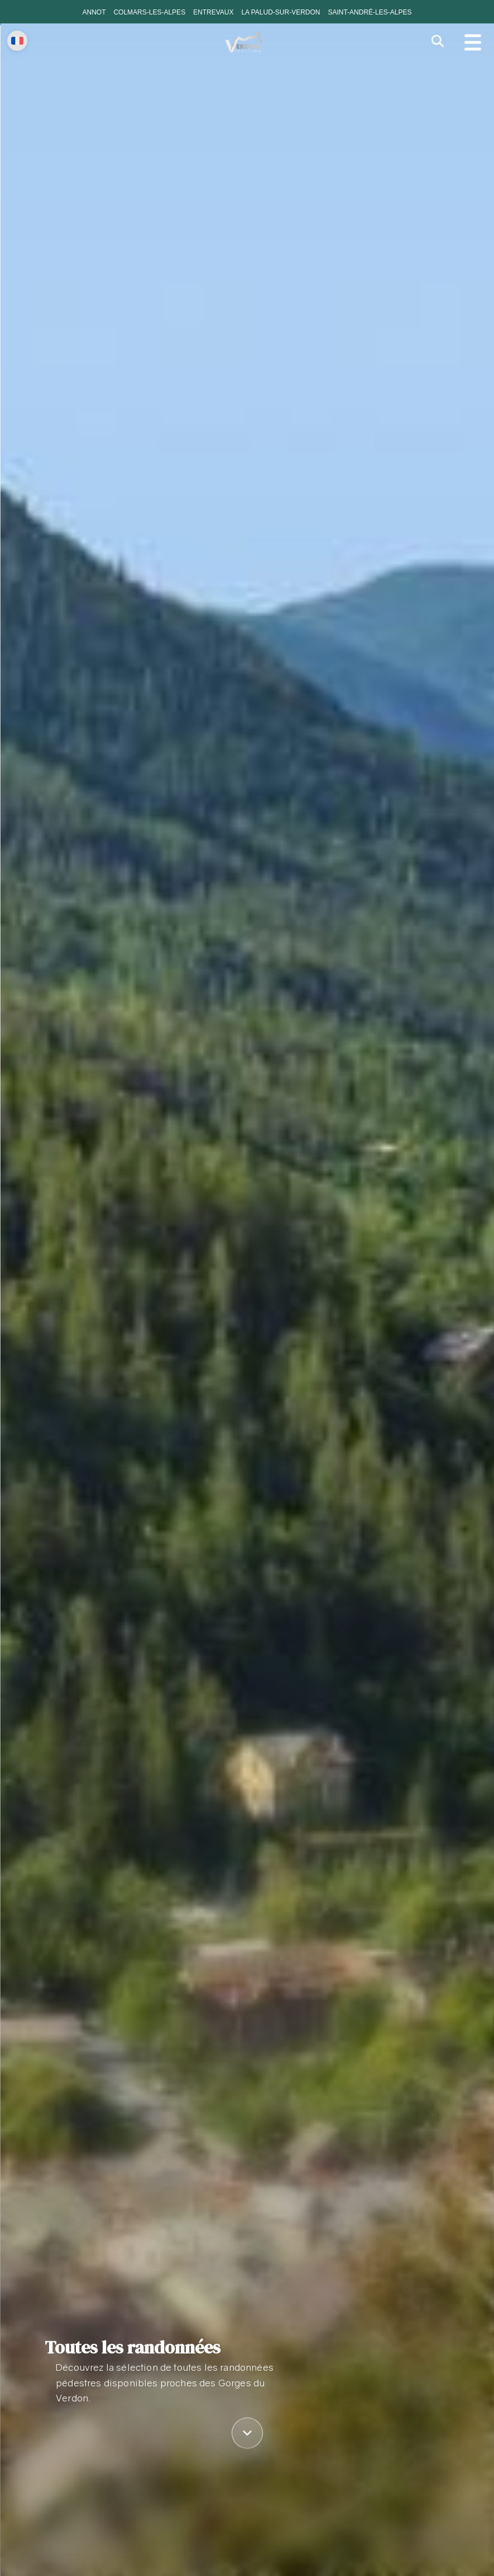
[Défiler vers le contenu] (247, 2433)
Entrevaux (213, 12)
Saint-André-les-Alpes (369, 12)
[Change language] (17, 41)
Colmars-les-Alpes (149, 12)
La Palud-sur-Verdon (280, 12)
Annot (94, 12)
